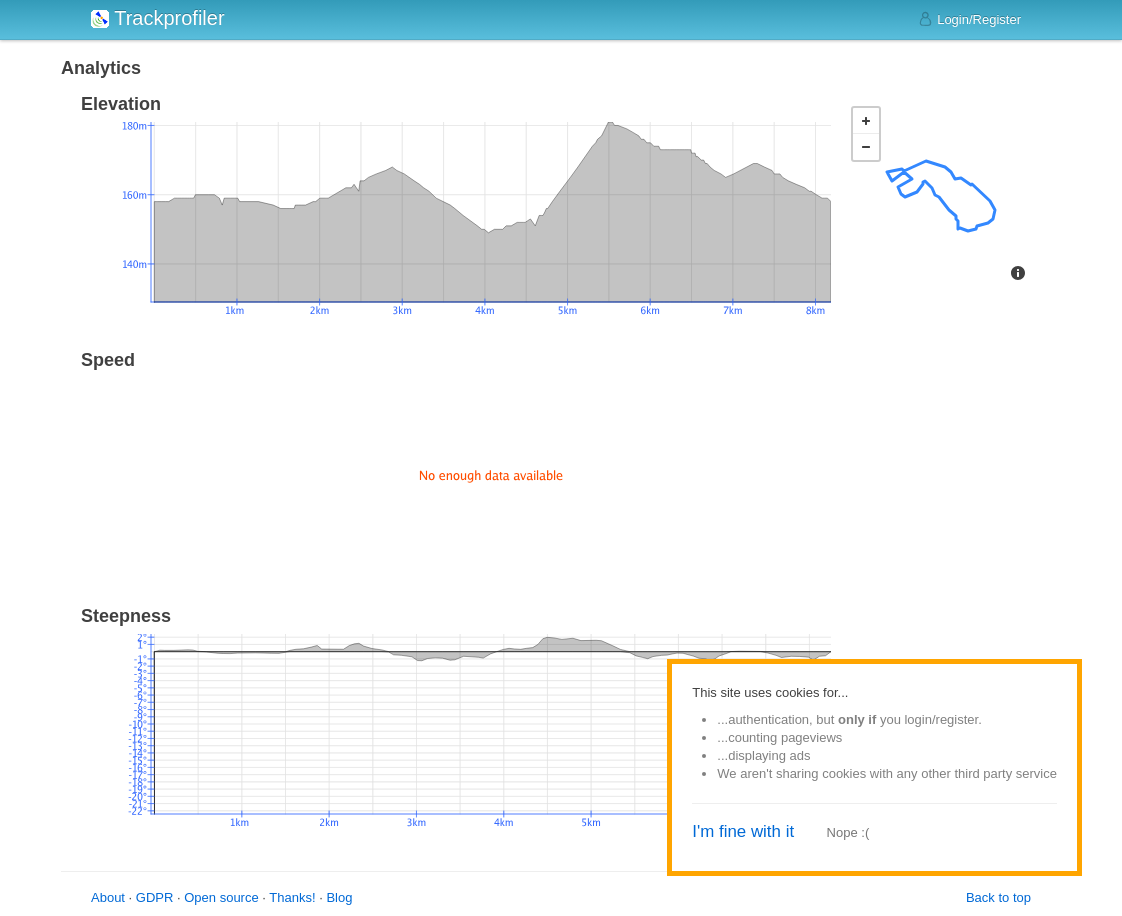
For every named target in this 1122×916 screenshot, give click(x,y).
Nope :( (848, 832)
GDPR (155, 897)
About (108, 897)
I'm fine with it (743, 831)
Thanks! (292, 897)
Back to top (998, 897)
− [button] (866, 147)
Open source (221, 897)
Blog (339, 897)
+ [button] (866, 121)
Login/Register (969, 19)
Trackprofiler (158, 18)
